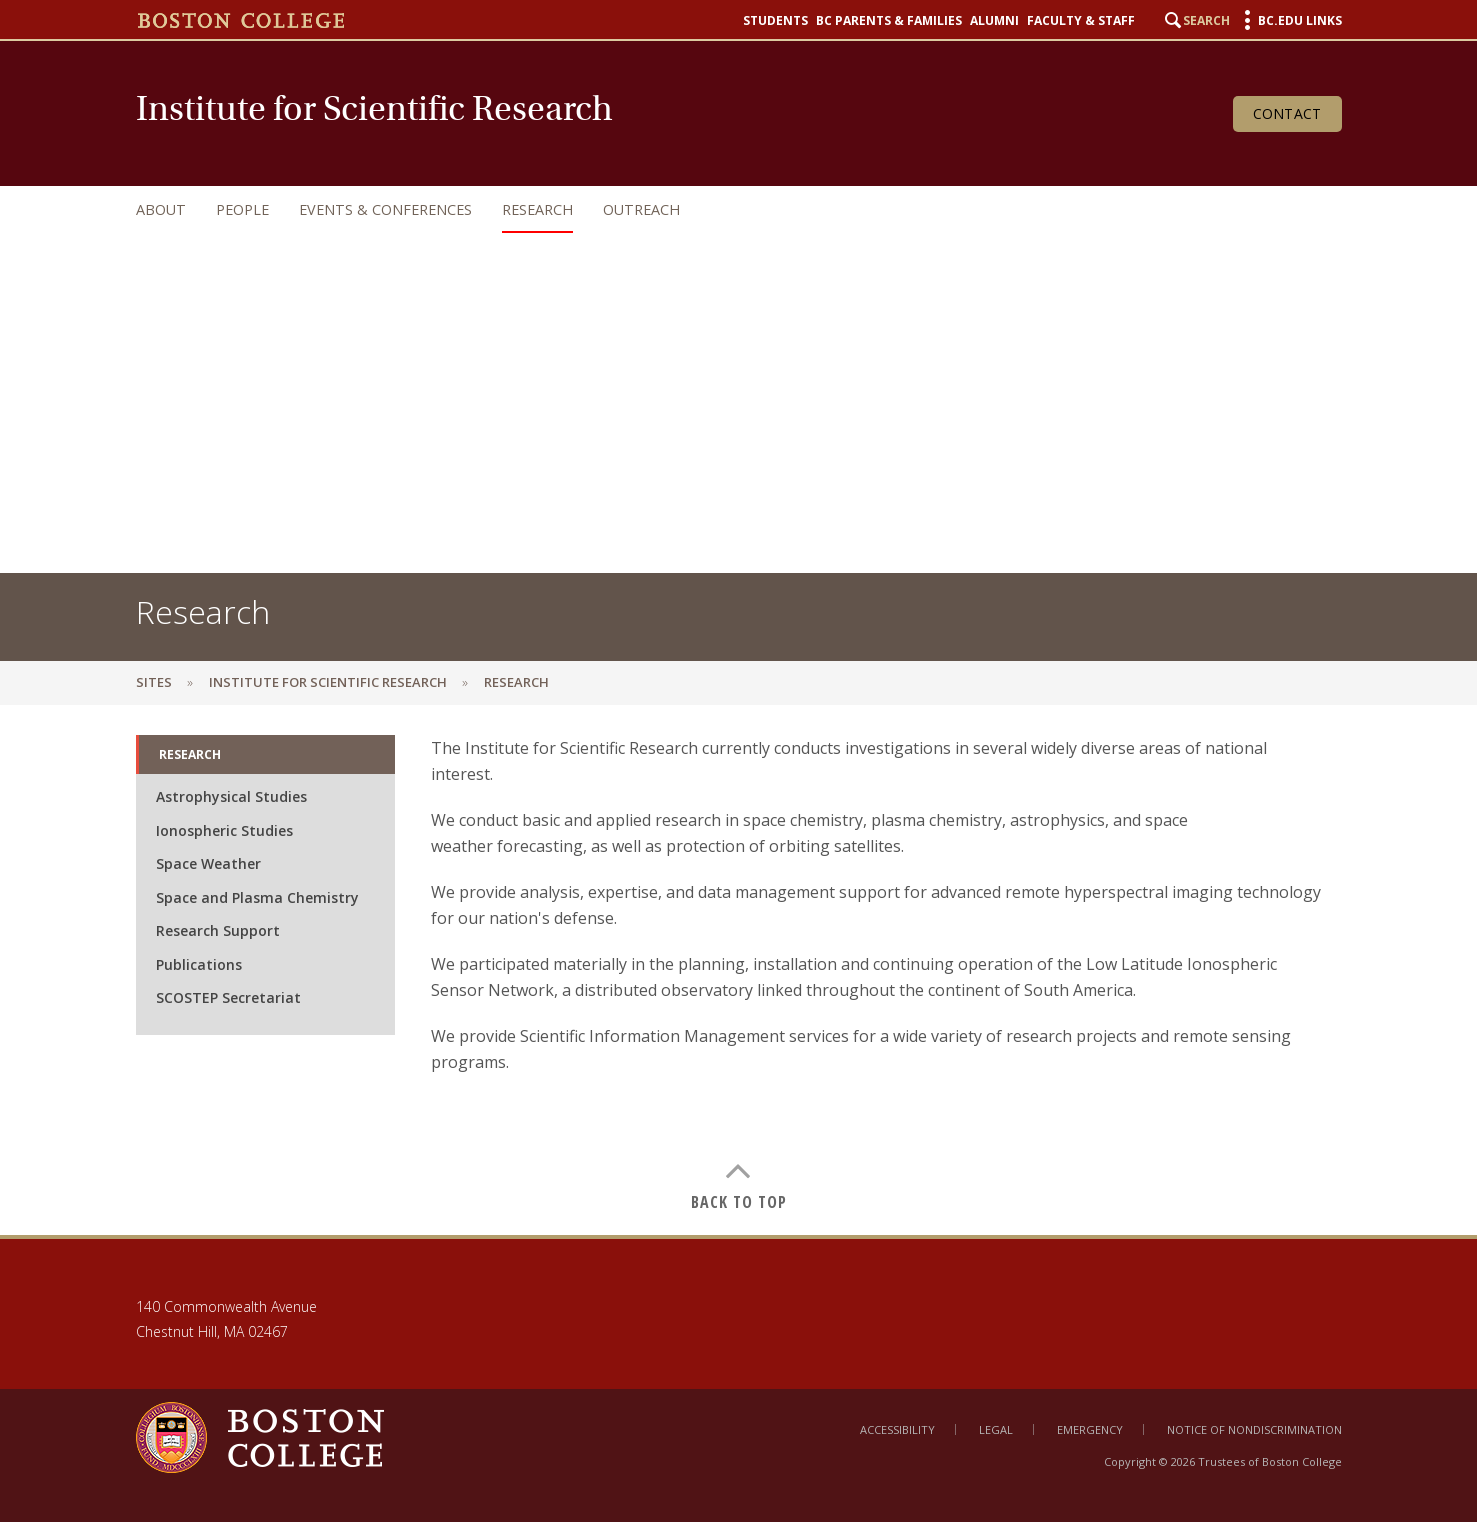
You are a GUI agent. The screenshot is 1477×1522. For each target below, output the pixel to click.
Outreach (641, 209)
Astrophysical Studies (231, 796)
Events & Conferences (385, 209)
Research (537, 209)
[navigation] (719, 209)
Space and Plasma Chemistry (257, 897)
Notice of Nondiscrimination (1254, 1429)
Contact (1287, 113)
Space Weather (208, 863)
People (242, 209)
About (161, 209)
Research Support (218, 930)
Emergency (1090, 1429)
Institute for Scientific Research (328, 682)
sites (154, 682)
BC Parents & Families (889, 21)
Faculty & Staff (1081, 21)
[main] (738, 970)
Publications (199, 964)
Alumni (994, 21)
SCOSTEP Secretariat (228, 997)
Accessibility (897, 1429)
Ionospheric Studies (224, 830)
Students (775, 21)
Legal (996, 1429)
